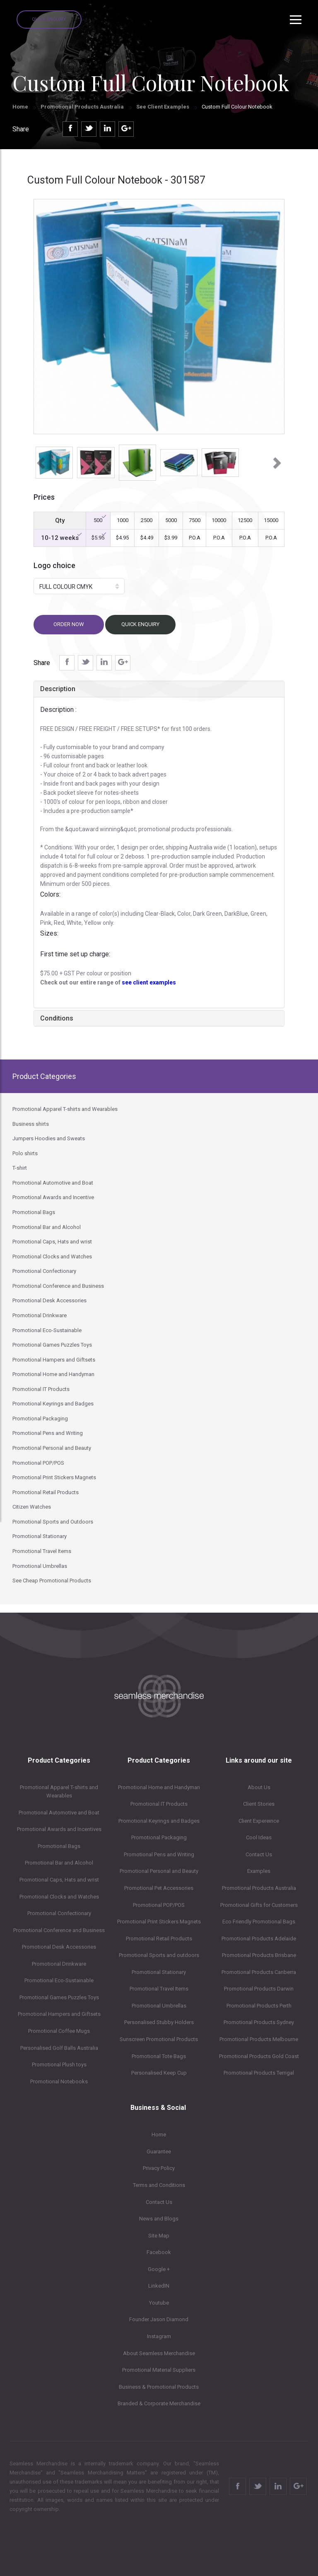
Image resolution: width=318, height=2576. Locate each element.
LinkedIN (158, 2286)
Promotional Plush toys (59, 2064)
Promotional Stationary (159, 1972)
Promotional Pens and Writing (159, 1854)
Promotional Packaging (159, 1837)
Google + (159, 2269)
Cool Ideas (259, 1837)
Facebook (159, 2252)
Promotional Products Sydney (259, 2022)
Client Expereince (258, 1821)
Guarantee (159, 2151)
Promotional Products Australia (82, 107)
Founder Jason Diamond (158, 2319)
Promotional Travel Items (159, 1989)
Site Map (158, 2236)
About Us (259, 1787)
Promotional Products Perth (259, 2006)
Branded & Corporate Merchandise (159, 2403)
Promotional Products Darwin (259, 1989)
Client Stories (259, 1804)
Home (20, 107)
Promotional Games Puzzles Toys (59, 1997)
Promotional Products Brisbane (259, 1955)
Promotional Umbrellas (159, 2006)
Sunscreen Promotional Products (159, 2039)
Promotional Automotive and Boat (59, 1812)
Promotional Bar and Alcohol (59, 1863)
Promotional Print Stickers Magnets (159, 1921)
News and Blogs (158, 2219)
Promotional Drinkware (59, 1964)
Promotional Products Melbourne (258, 2039)
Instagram (159, 2336)
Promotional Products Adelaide (259, 1938)
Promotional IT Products (159, 1804)
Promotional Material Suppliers (158, 2370)
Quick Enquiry (49, 19)
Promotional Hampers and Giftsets (59, 2014)
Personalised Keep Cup (159, 2073)
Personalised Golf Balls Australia (59, 2048)
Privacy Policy (159, 2168)
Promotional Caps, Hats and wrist (59, 1880)
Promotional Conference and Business (59, 1930)
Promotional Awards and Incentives (59, 1829)
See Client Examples (162, 107)
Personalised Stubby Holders (159, 2022)
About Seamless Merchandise (159, 2353)
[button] (40, 460)
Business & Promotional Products (159, 2387)
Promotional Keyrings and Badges (159, 1821)
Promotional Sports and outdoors (159, 1955)
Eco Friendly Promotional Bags (258, 1921)
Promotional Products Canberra (259, 1972)
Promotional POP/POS (159, 1905)
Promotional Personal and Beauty (159, 1871)
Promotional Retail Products (159, 1938)
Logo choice (54, 565)
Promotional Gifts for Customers (259, 1905)
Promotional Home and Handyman (159, 1787)
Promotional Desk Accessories (59, 1947)
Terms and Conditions (159, 2185)
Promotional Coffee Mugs (59, 2031)
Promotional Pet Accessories (158, 1888)
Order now (68, 624)
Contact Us (259, 1854)
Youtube (159, 2303)
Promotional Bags (59, 1846)
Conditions (56, 1018)
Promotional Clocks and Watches (59, 1897)
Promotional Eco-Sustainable (59, 1980)
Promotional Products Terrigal (259, 2073)
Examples (258, 1871)
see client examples (149, 982)
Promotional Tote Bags (159, 2056)
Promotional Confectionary (59, 1913)
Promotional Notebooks (59, 2081)
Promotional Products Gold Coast (259, 2056)
